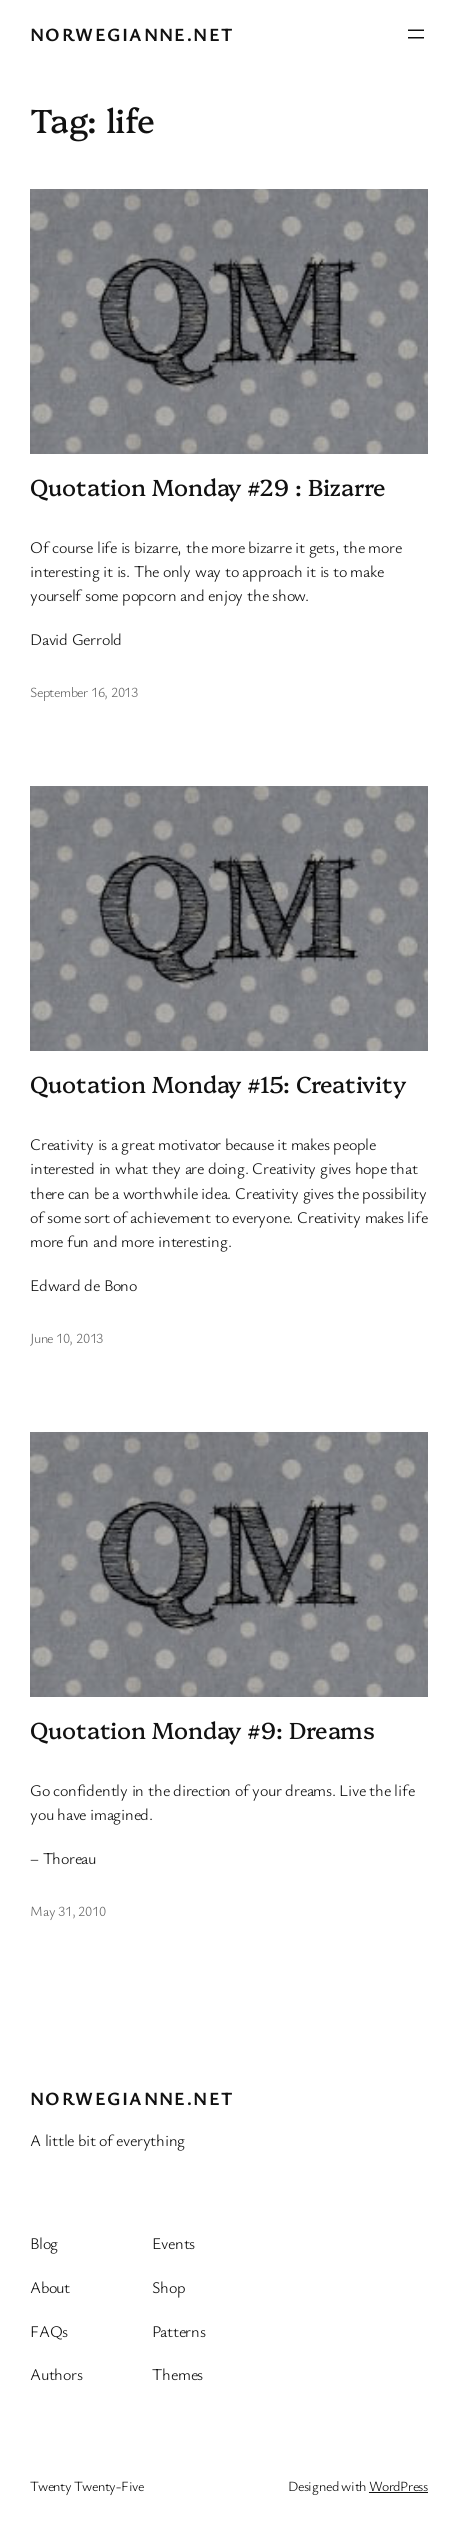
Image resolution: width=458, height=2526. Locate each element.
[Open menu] (416, 34)
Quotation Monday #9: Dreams (202, 1729)
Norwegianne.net (132, 33)
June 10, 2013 (66, 1337)
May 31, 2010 (67, 1910)
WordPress (398, 2485)
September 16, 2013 (84, 691)
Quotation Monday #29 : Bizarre (208, 486)
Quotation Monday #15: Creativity (218, 1083)
